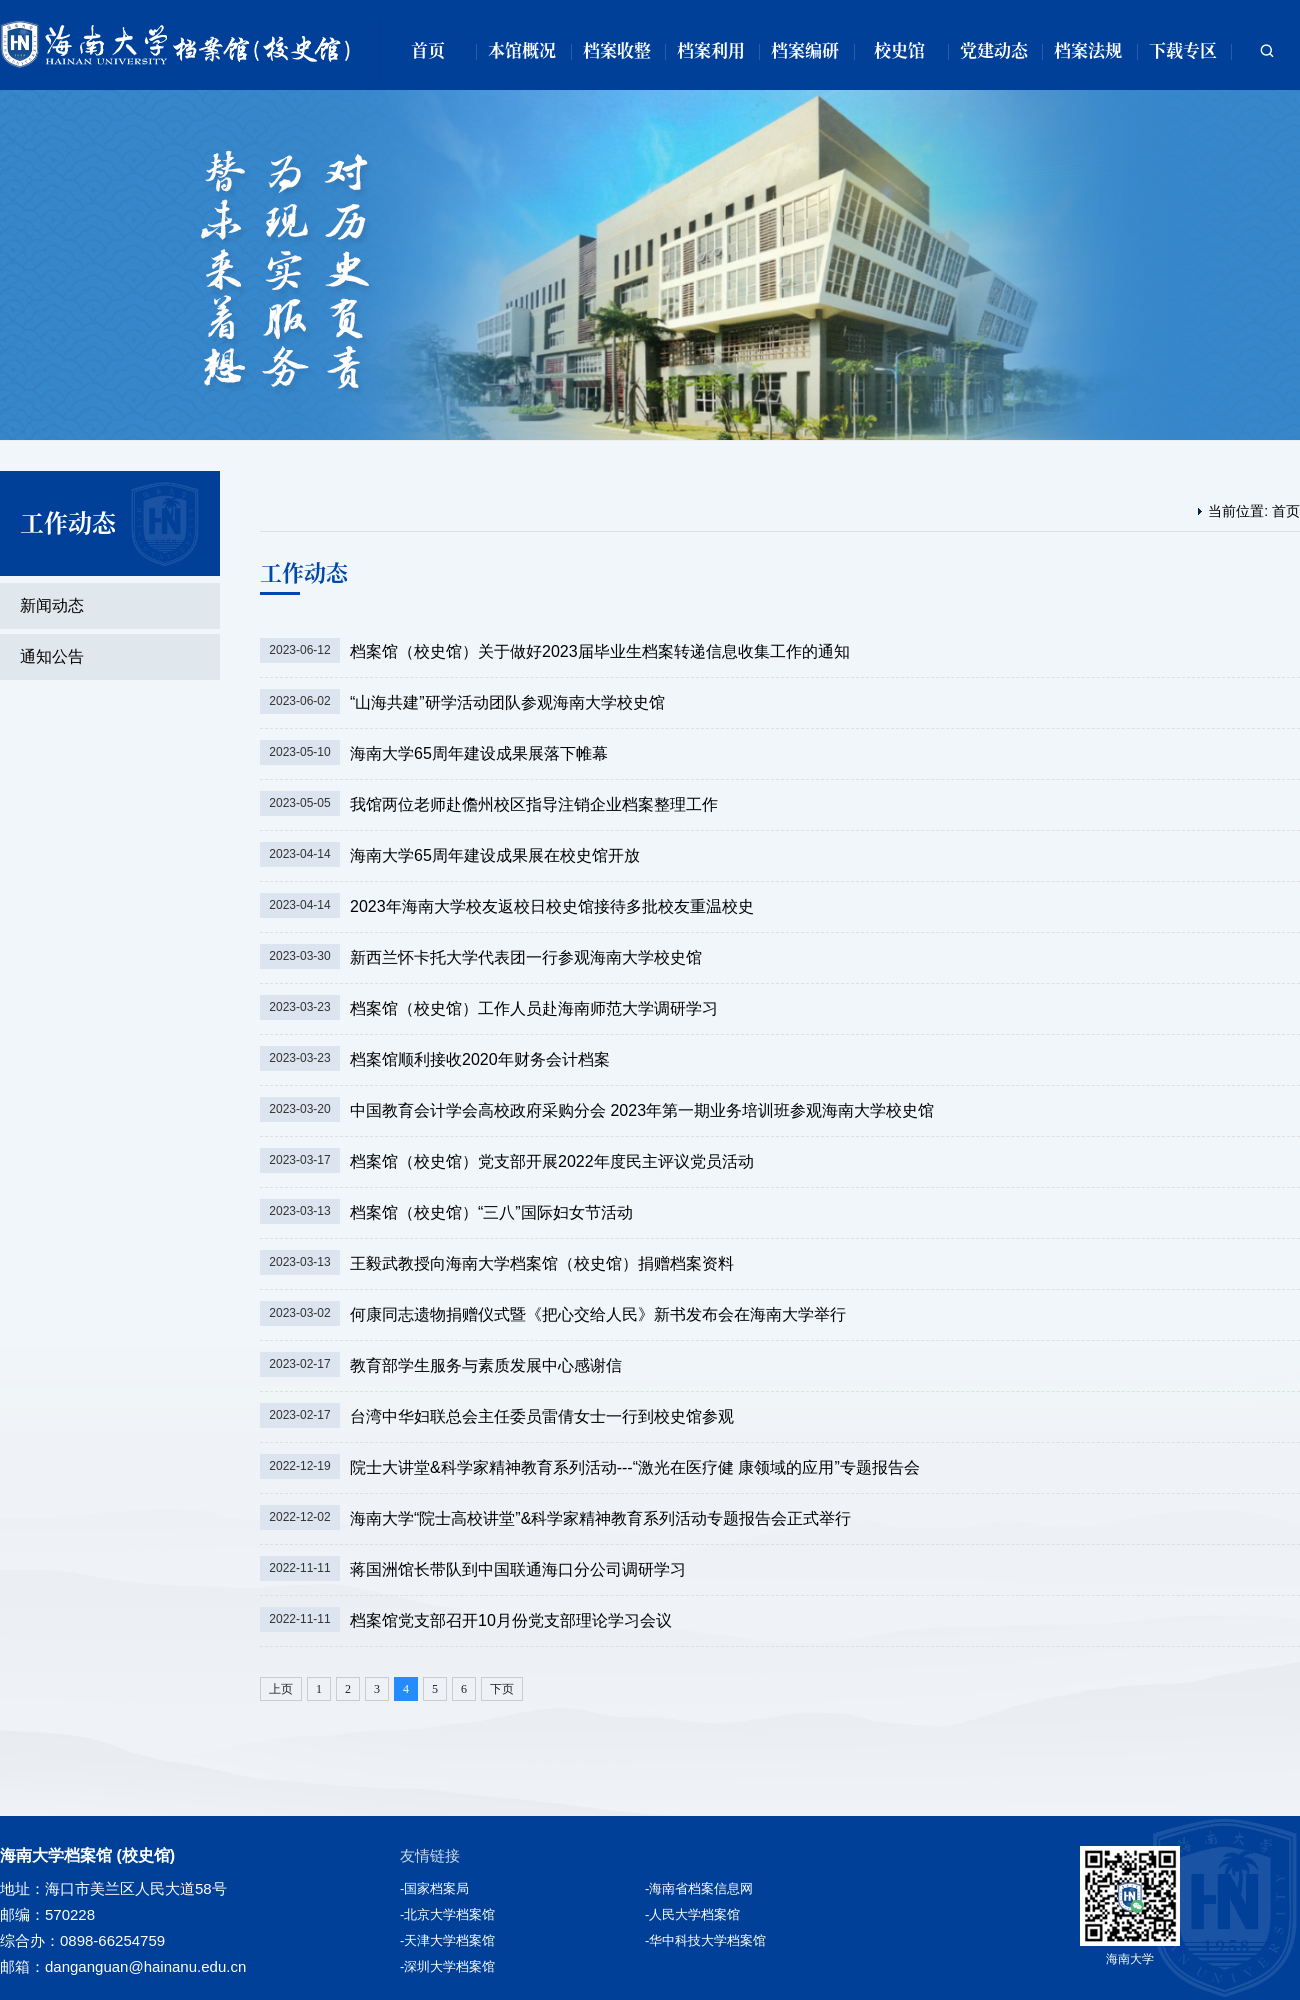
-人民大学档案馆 (692, 1914)
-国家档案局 (434, 1888)
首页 (428, 49)
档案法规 (1088, 49)
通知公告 (52, 656)
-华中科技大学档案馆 (705, 1940)
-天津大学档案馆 (447, 1940)
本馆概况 (522, 49)
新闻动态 (52, 605)
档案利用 (711, 49)
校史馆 (899, 49)
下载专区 (1183, 49)
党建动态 (994, 49)
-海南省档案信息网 (699, 1888)
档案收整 (617, 49)
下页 (502, 1689)
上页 (281, 1689)
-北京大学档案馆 (447, 1914)
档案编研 (805, 49)
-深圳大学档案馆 (447, 1966)
